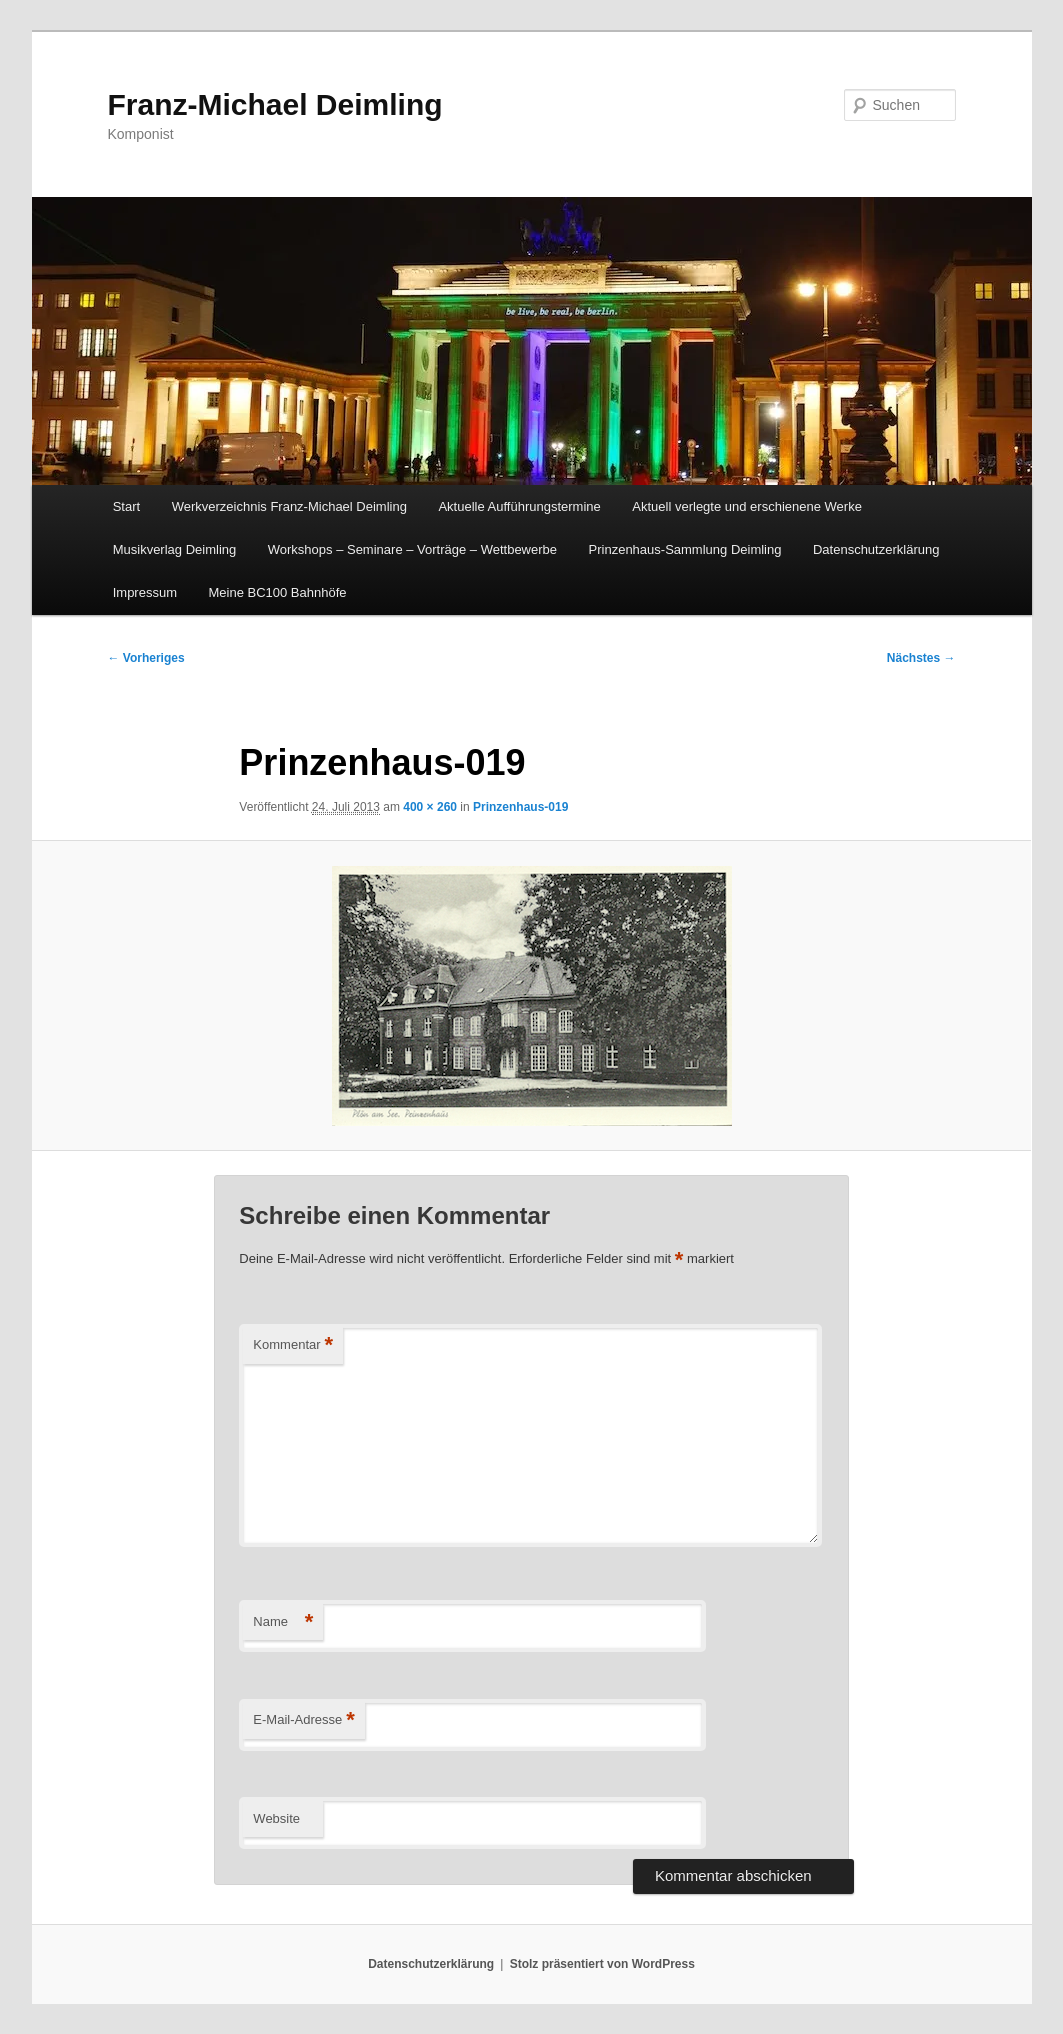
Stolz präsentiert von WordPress (602, 1964)
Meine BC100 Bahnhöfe (277, 592)
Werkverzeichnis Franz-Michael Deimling (289, 506)
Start (126, 506)
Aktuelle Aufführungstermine (519, 506)
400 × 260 (430, 807)
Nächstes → (921, 658)
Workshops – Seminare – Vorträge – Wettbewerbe (412, 549)
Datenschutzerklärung (876, 549)
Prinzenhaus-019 (520, 807)
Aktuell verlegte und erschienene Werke (747, 506)
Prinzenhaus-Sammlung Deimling (685, 549)
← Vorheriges (146, 658)
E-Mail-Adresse (303, 1720)
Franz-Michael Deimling (275, 104)
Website (276, 1818)
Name (283, 1622)
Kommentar (293, 1345)
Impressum (145, 592)
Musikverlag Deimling (175, 549)
